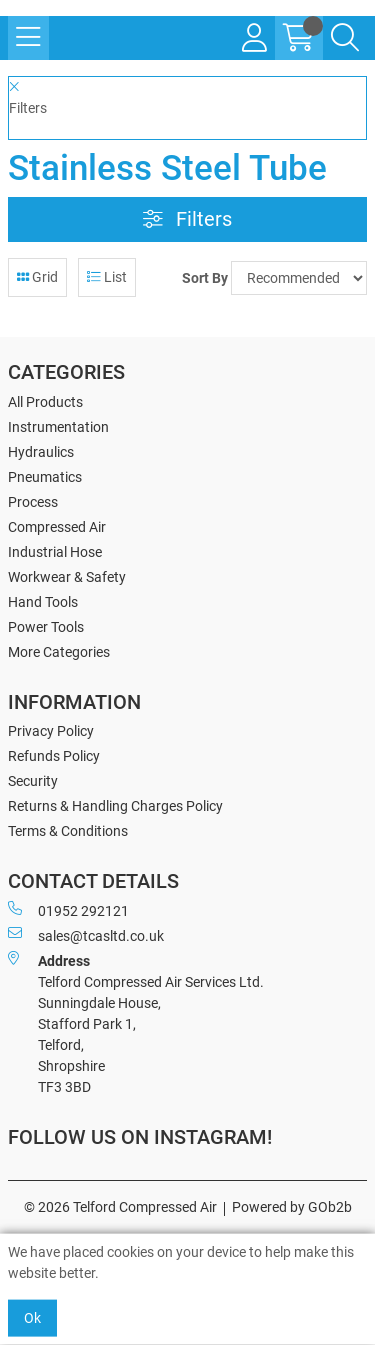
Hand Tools (43, 602)
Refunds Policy (54, 756)
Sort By (205, 278)
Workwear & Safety (67, 577)
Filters (187, 219)
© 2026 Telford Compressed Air (120, 1207)
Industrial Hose (55, 552)
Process (33, 502)
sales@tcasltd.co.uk (86, 935)
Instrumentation (58, 427)
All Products (45, 402)
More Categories (59, 652)
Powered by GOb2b (292, 1207)
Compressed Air (57, 527)
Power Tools (46, 627)
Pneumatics (45, 477)
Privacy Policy (51, 731)
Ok (32, 1318)
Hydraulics (41, 452)
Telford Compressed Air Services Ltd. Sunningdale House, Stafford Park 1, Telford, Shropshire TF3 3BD (136, 1023)
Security (33, 781)
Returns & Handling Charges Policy (115, 806)
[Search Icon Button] (345, 38)
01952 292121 (68, 910)
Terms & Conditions (68, 831)
